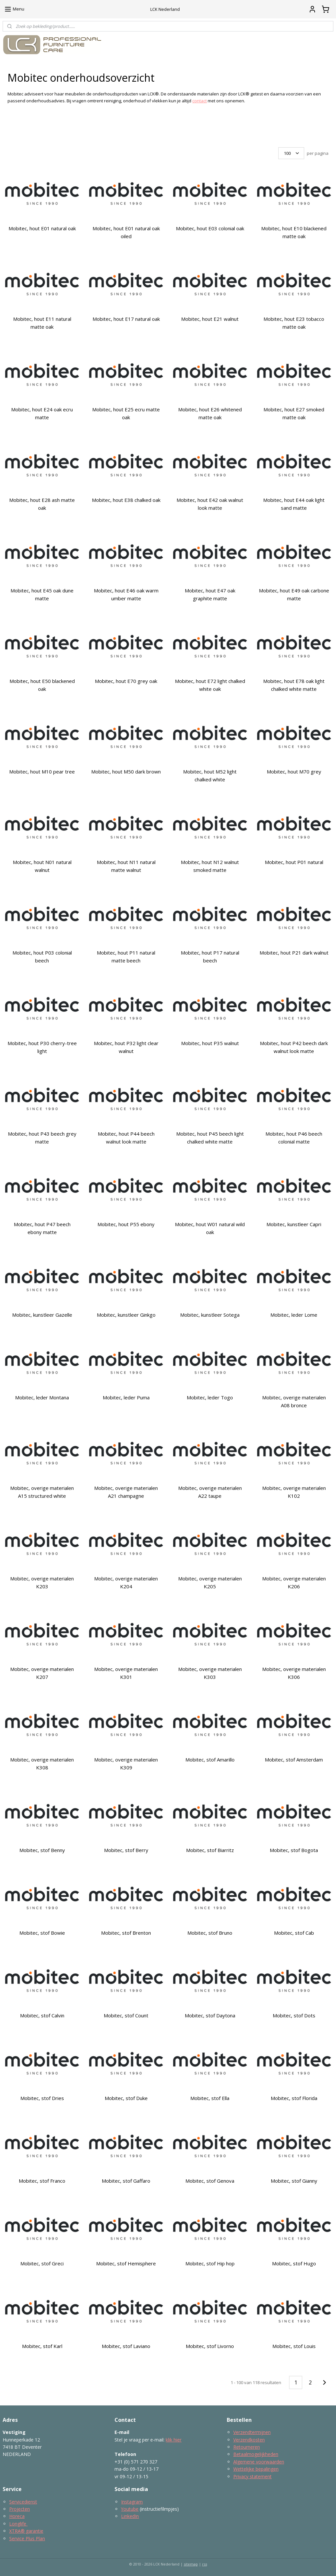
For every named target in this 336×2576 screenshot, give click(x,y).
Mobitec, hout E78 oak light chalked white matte (294, 685)
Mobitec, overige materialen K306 (294, 1673)
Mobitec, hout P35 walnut (210, 1043)
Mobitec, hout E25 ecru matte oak (126, 413)
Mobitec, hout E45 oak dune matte (42, 594)
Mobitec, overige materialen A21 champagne (126, 1492)
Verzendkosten (249, 2440)
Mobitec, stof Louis (294, 2346)
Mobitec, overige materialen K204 (126, 1582)
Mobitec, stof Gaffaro (126, 2180)
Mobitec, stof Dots (294, 2015)
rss (204, 2564)
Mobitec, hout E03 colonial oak (210, 228)
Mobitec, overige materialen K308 (42, 1763)
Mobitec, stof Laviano (126, 2346)
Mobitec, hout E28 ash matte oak (42, 504)
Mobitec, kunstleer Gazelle (42, 1314)
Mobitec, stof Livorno (210, 2346)
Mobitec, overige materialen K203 (42, 1582)
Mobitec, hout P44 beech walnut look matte (126, 1137)
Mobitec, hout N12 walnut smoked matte (210, 866)
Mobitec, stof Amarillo (210, 1759)
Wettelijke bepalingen (256, 2469)
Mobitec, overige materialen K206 (294, 1582)
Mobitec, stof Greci (42, 2263)
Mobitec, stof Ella (209, 2098)
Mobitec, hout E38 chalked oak (126, 500)
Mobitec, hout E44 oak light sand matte (294, 504)
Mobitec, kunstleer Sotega (210, 1314)
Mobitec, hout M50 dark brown (126, 771)
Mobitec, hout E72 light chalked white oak (210, 685)
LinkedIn (130, 2516)
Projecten (19, 2509)
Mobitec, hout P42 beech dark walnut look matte (294, 1047)
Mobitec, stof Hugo (294, 2263)
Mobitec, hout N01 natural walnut (42, 866)
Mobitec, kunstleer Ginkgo (126, 1314)
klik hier (173, 2440)
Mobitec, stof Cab (294, 1932)
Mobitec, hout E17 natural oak (126, 319)
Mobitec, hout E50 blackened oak (42, 685)
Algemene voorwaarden (258, 2462)
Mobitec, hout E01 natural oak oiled (126, 232)
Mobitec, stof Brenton (126, 1932)
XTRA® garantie (26, 2531)
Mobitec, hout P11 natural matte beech (126, 956)
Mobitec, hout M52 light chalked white (210, 775)
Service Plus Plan (27, 2538)
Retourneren (246, 2447)
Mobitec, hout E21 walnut (210, 319)
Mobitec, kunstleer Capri (293, 1224)
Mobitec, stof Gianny (294, 2180)
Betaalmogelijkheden (255, 2454)
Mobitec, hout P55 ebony (126, 1224)
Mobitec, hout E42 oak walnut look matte (210, 504)
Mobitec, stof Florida (294, 2098)
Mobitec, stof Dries (42, 2098)
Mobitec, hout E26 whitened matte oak (210, 413)
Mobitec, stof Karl (42, 2346)
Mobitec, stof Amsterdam (294, 1759)
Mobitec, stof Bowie (42, 1932)
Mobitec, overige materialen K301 (126, 1673)
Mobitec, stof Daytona (210, 2015)
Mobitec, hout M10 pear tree (42, 771)
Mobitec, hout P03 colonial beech (42, 956)
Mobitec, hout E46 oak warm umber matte (126, 594)
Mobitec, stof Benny (42, 1850)
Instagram (132, 2502)
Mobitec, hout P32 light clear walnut (126, 1047)
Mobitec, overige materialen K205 (210, 1582)
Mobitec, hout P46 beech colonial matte (293, 1137)
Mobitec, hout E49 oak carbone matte (294, 594)
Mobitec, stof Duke (126, 2098)
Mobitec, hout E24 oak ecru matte (42, 413)
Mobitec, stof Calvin (42, 2015)
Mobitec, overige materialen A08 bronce (294, 1401)
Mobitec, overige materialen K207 (42, 1673)
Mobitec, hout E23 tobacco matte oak (293, 323)
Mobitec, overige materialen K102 (294, 1492)
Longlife (18, 2524)
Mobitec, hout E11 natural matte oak (42, 323)
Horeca (17, 2516)
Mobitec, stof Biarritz (210, 1850)
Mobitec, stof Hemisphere (126, 2263)
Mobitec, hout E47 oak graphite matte (210, 594)
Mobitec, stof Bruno (209, 1932)
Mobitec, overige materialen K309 (126, 1763)
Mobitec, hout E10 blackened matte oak (293, 232)
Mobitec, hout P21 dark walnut (294, 952)
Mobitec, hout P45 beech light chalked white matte (210, 1137)
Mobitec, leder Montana (42, 1397)
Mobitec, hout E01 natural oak (42, 228)
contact (199, 101)
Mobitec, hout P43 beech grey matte (42, 1137)
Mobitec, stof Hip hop (210, 2263)
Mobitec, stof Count (126, 2015)
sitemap (191, 2564)
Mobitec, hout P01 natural (294, 862)
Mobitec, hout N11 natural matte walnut (126, 866)
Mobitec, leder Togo (210, 1397)
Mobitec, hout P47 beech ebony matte (42, 1228)
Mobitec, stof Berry (126, 1850)
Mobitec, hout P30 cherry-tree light (42, 1047)
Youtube (129, 2509)
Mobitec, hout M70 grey (294, 771)
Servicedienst (23, 2502)
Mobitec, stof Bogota (294, 1850)
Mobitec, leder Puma (126, 1397)
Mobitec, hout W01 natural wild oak (210, 1228)
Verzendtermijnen (252, 2432)
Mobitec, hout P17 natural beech (210, 956)
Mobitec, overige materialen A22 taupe (210, 1492)
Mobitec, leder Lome (293, 1314)
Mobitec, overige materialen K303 (210, 1673)
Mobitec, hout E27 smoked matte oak (293, 413)
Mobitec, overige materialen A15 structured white (42, 1492)
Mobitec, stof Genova (209, 2180)
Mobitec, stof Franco (42, 2180)
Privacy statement (252, 2476)
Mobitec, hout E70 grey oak (126, 681)
